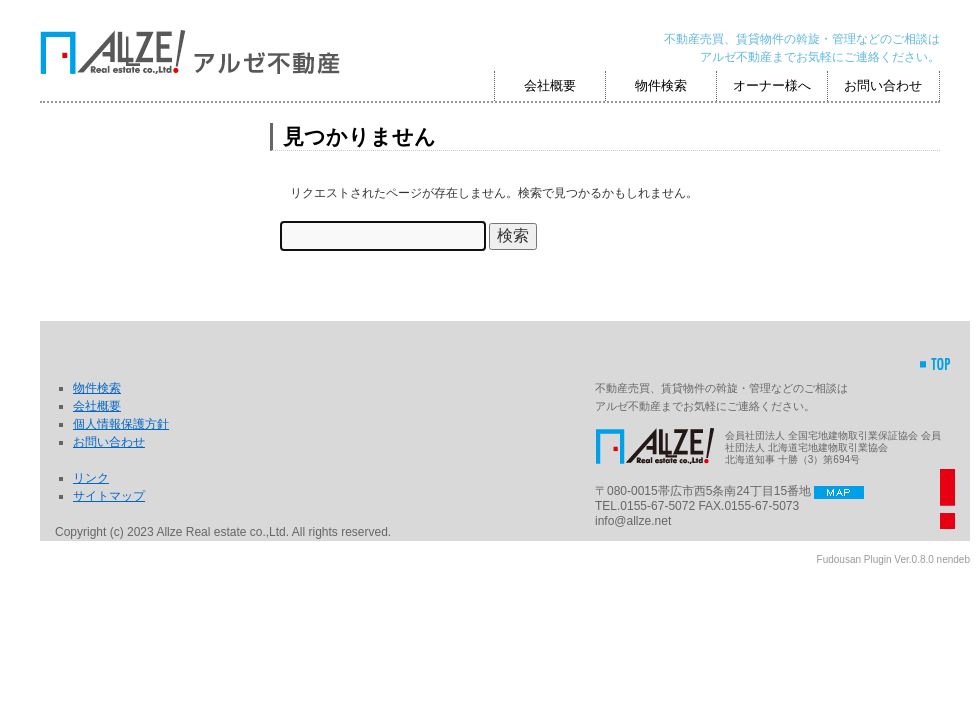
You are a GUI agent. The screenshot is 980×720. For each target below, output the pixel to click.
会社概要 (550, 85)
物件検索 (661, 85)
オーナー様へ (772, 85)
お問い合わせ (883, 85)
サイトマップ (109, 496)
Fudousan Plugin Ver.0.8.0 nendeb (893, 559)
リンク (91, 478)
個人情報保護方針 (121, 424)
